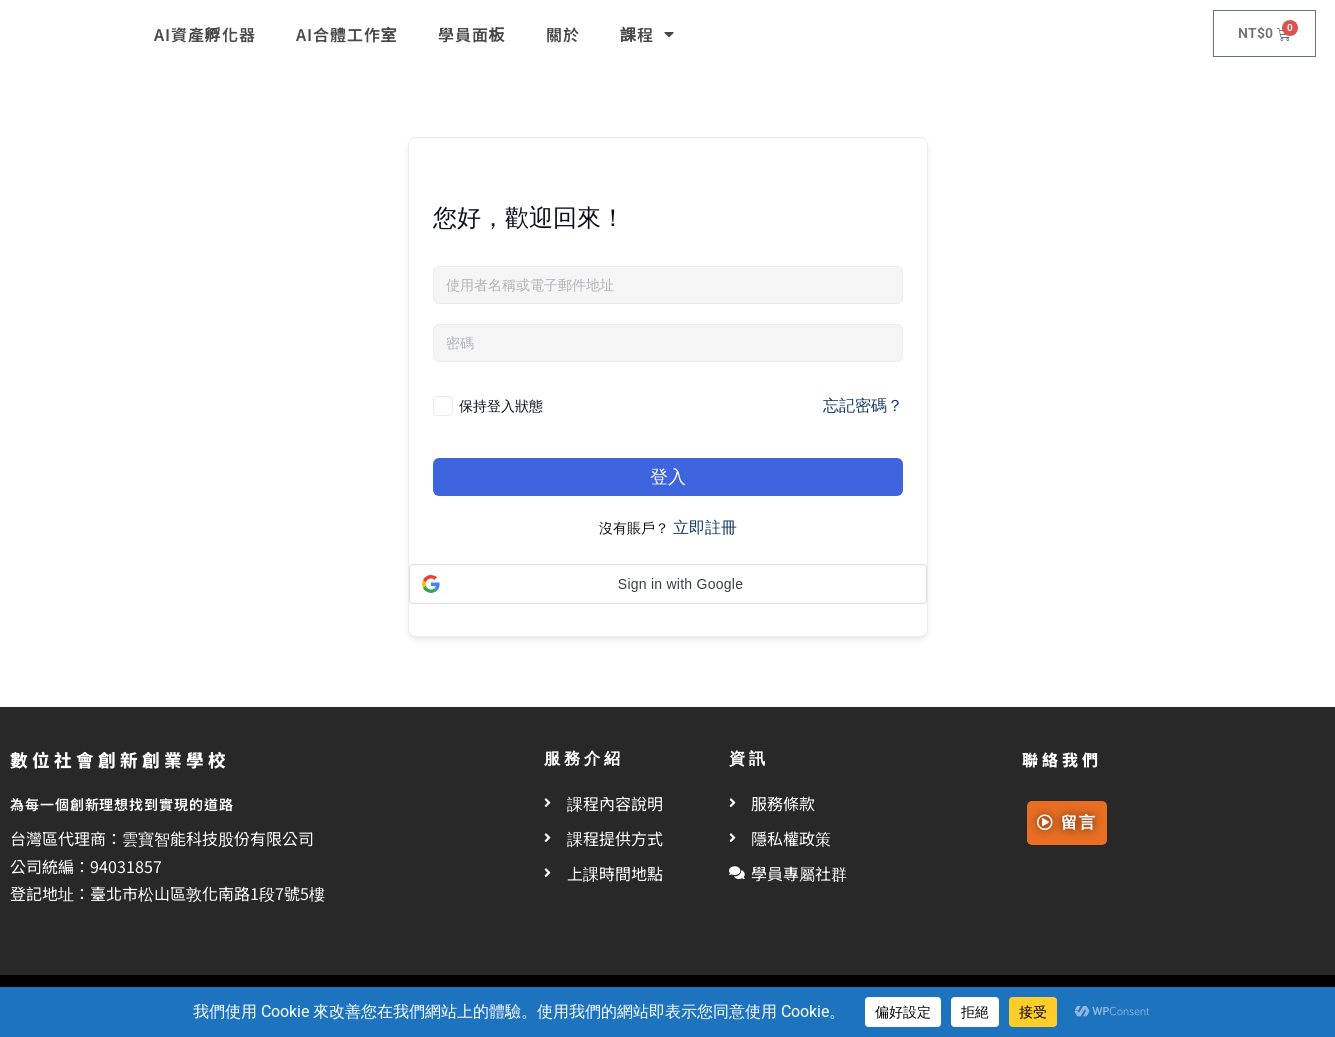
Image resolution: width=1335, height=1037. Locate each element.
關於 (563, 34)
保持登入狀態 (501, 405)
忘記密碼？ (863, 405)
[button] (668, 584)
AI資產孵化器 (205, 34)
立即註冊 (705, 527)
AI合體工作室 (347, 34)
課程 (647, 34)
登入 (668, 476)
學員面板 (472, 34)
